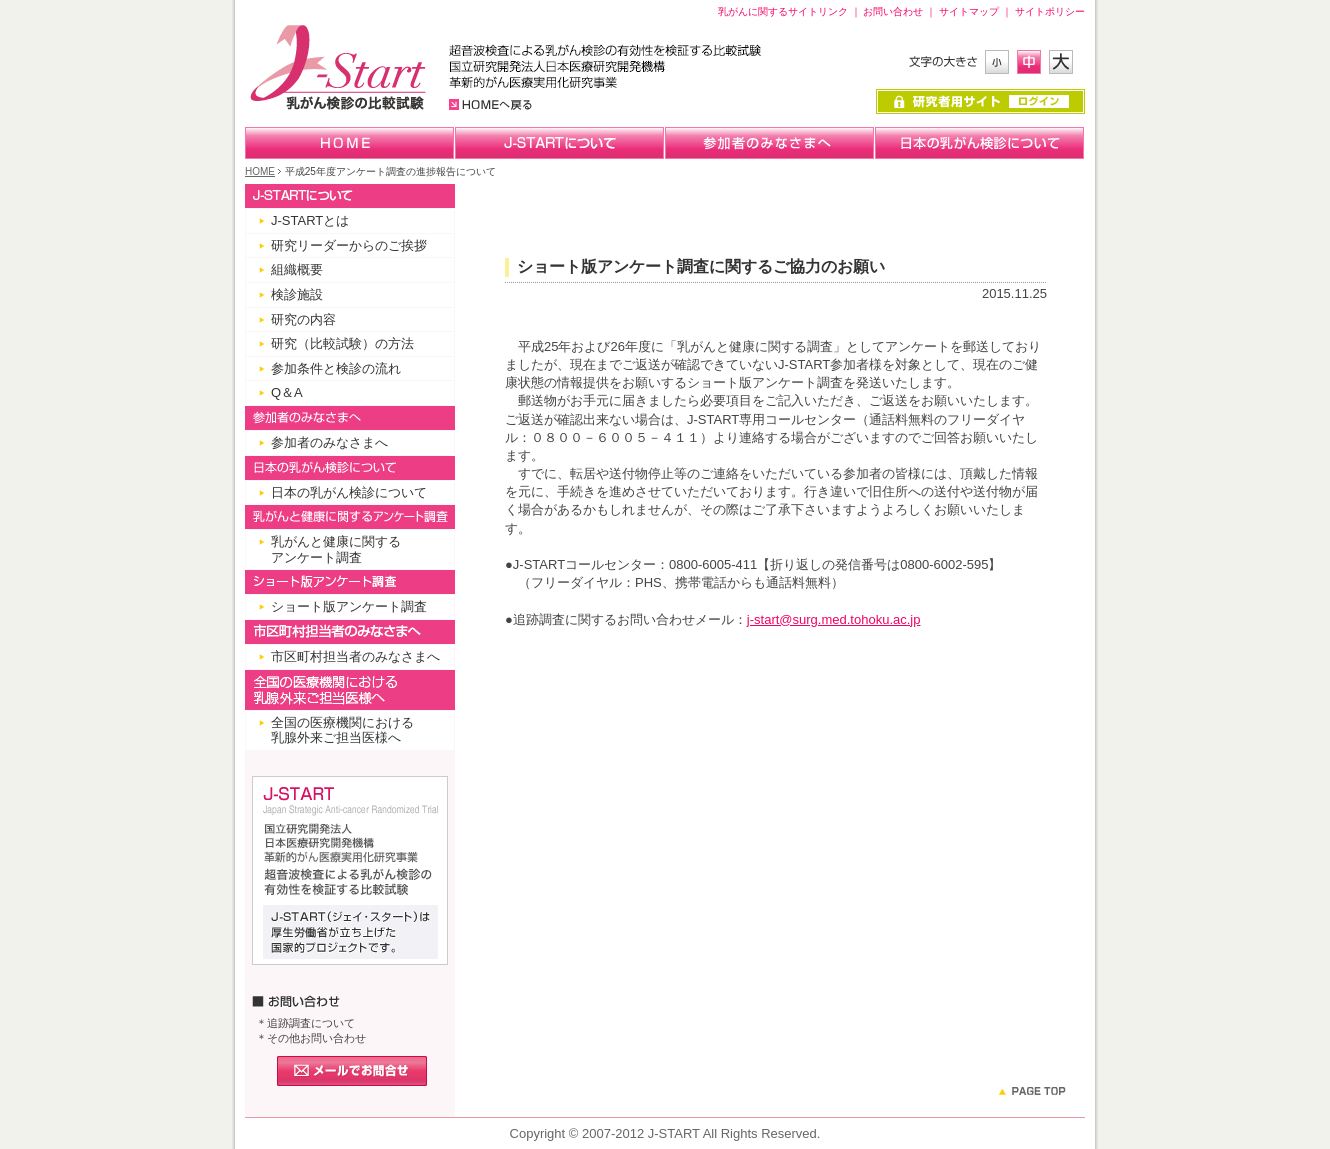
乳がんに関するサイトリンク (783, 11)
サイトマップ (969, 11)
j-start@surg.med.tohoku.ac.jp (834, 619)
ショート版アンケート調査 (349, 606)
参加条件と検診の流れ (336, 368)
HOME (260, 171)
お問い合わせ (893, 11)
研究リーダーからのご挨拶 (349, 245)
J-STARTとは (310, 220)
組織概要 (297, 269)
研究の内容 (303, 319)
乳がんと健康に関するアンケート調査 (336, 549)
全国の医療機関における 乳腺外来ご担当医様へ (342, 730)
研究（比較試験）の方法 (342, 343)
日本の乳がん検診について (349, 492)
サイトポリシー (1050, 11)
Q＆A (287, 392)
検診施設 (297, 294)
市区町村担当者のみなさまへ (355, 656)
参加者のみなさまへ (329, 442)
